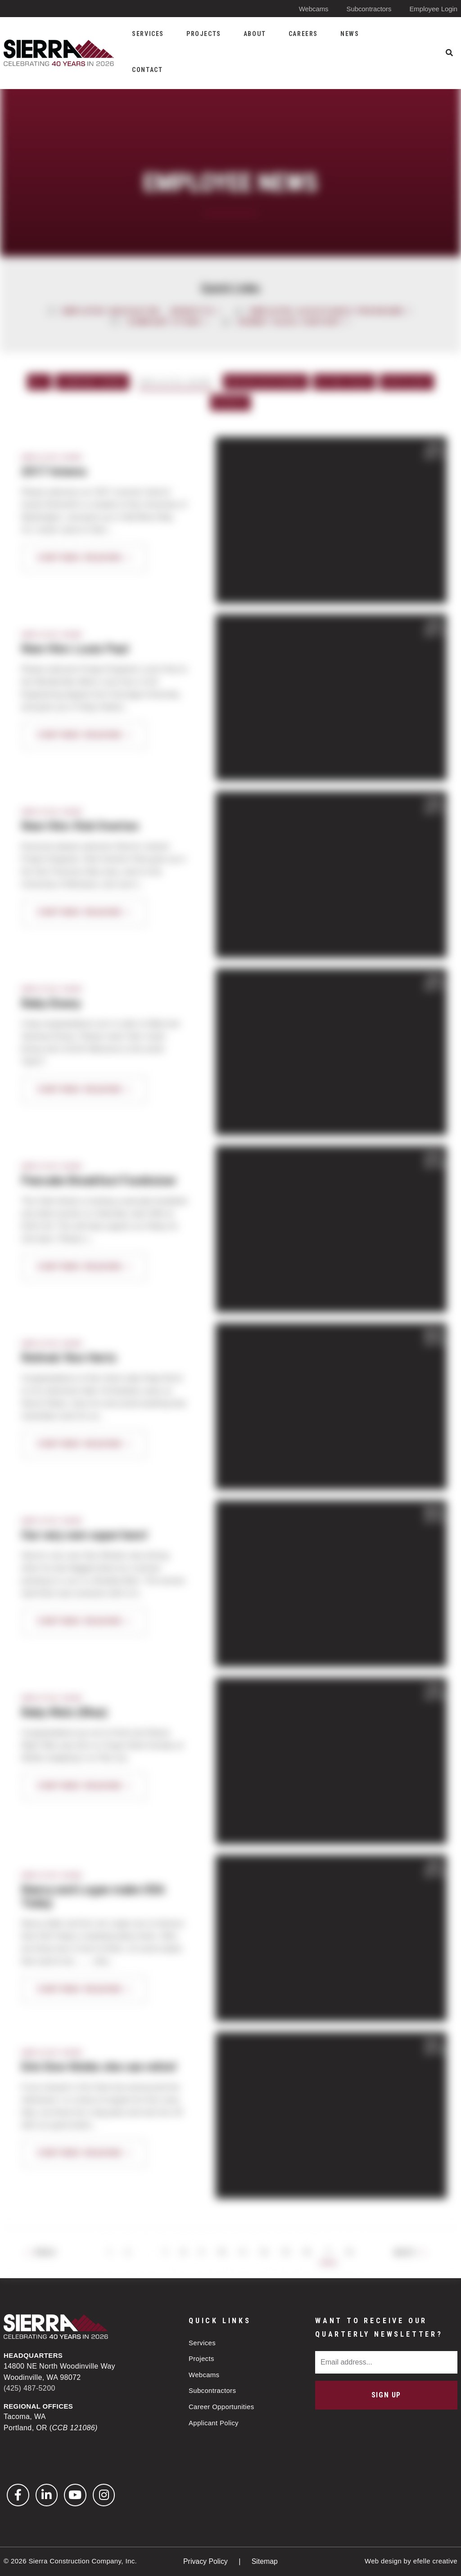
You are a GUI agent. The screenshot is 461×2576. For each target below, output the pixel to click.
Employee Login (433, 9)
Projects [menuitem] (203, 33)
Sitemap (265, 2561)
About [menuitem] (255, 33)
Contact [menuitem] (147, 69)
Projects (201, 2358)
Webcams (312, 9)
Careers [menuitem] (303, 33)
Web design (383, 2561)
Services (202, 2342)
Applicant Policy (214, 2423)
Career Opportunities (222, 2407)
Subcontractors (368, 9)
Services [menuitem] (148, 33)
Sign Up (386, 2394)
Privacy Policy (206, 2561)
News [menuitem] (349, 33)
